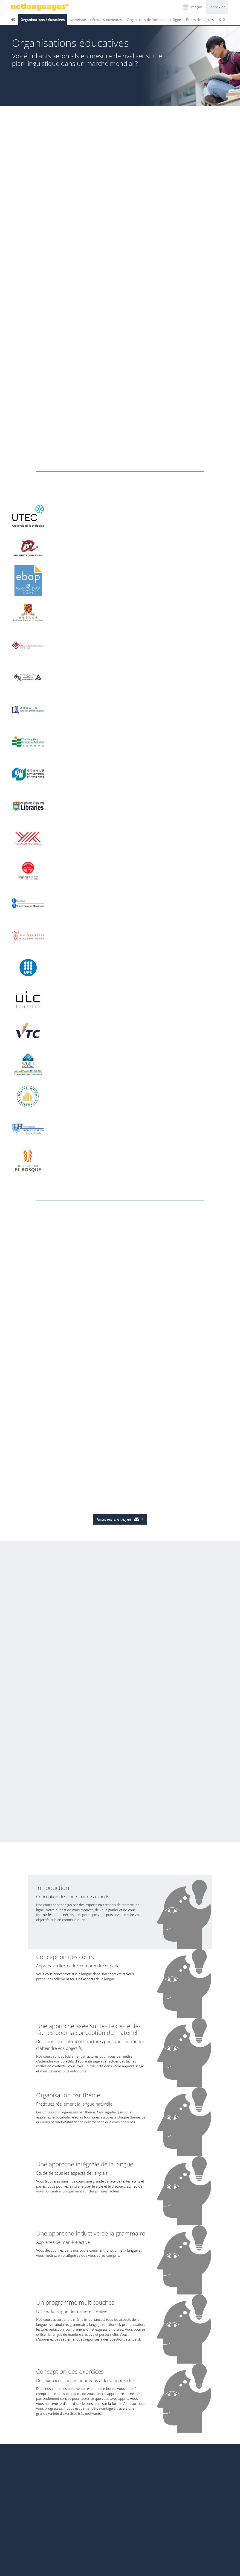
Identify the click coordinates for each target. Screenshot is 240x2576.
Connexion (217, 7)
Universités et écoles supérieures (96, 19)
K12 (222, 19)
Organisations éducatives (42, 19)
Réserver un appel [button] (114, 1519)
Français (195, 7)
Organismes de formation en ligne (154, 19)
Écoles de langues (200, 19)
